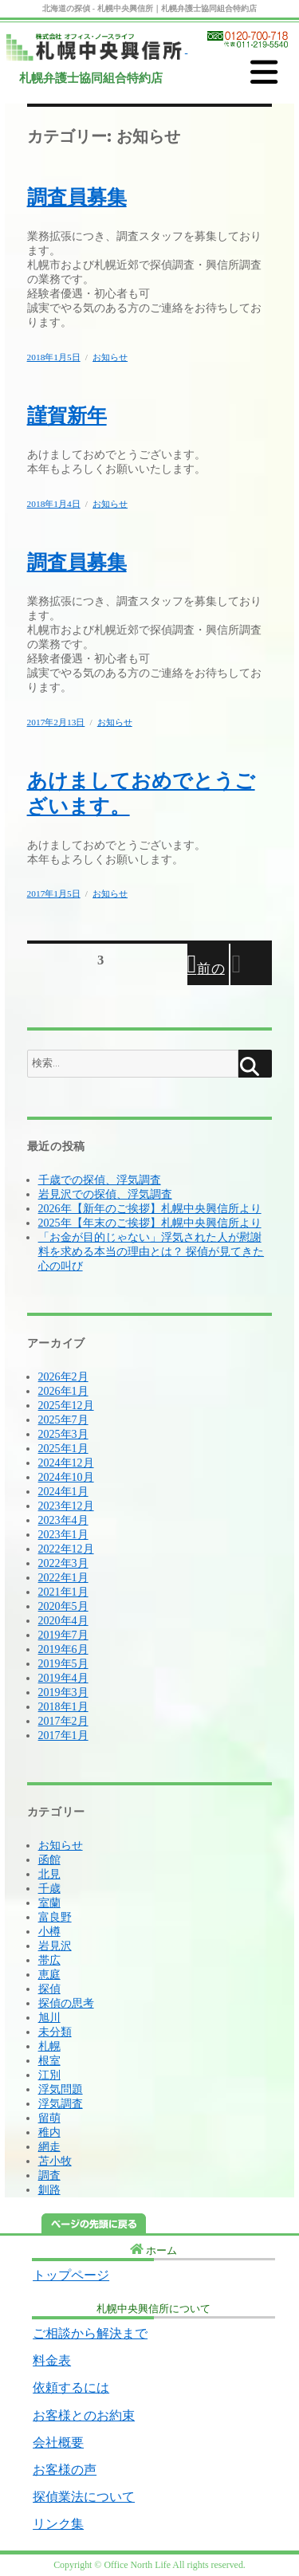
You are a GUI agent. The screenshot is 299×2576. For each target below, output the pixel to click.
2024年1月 (63, 1492)
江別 (49, 2075)
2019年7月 (63, 1635)
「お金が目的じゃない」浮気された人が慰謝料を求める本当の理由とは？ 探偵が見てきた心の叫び (151, 1251)
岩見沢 (55, 1946)
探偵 (49, 1989)
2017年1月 (63, 1736)
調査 (49, 2175)
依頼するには (71, 2387)
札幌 (49, 2046)
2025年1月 (63, 1449)
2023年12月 (66, 1506)
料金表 (52, 2360)
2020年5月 (63, 1606)
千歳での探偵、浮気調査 (99, 1180)
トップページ (71, 2275)
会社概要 (58, 2442)
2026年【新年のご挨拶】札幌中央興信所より (150, 1209)
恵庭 (49, 1975)
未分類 (55, 2032)
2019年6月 (63, 1649)
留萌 (49, 2118)
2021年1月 (63, 1592)
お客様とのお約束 (84, 2415)
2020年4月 (63, 1621)
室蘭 (49, 1903)
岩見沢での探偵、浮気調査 (105, 1194)
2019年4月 (63, 1678)
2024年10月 (66, 1477)
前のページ (208, 973)
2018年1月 (63, 1707)
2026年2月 (63, 1377)
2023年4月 (63, 1520)
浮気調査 (60, 2104)
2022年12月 (66, 1549)
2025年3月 (63, 1434)
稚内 (49, 2132)
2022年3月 (63, 1563)
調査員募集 (77, 197)
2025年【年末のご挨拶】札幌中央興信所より (150, 1223)
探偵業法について (84, 2496)
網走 (49, 2147)
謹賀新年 (67, 415)
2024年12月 (66, 1463)
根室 (49, 2061)
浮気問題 (60, 2089)
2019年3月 (63, 1692)
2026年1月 (63, 1391)
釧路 (49, 2190)
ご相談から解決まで (90, 2333)
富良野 (55, 1917)
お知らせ (110, 357)
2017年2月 (63, 1721)
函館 (49, 1860)
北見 (49, 1874)
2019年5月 (63, 1664)
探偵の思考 (66, 2003)
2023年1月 (63, 1535)
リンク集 (58, 2524)
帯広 (49, 1960)
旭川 (49, 2018)
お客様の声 (64, 2469)
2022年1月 (63, 1578)
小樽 (49, 1932)
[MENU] (263, 73)
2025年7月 (63, 1420)
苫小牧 (55, 2161)
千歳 (49, 1889)
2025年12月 (66, 1406)
